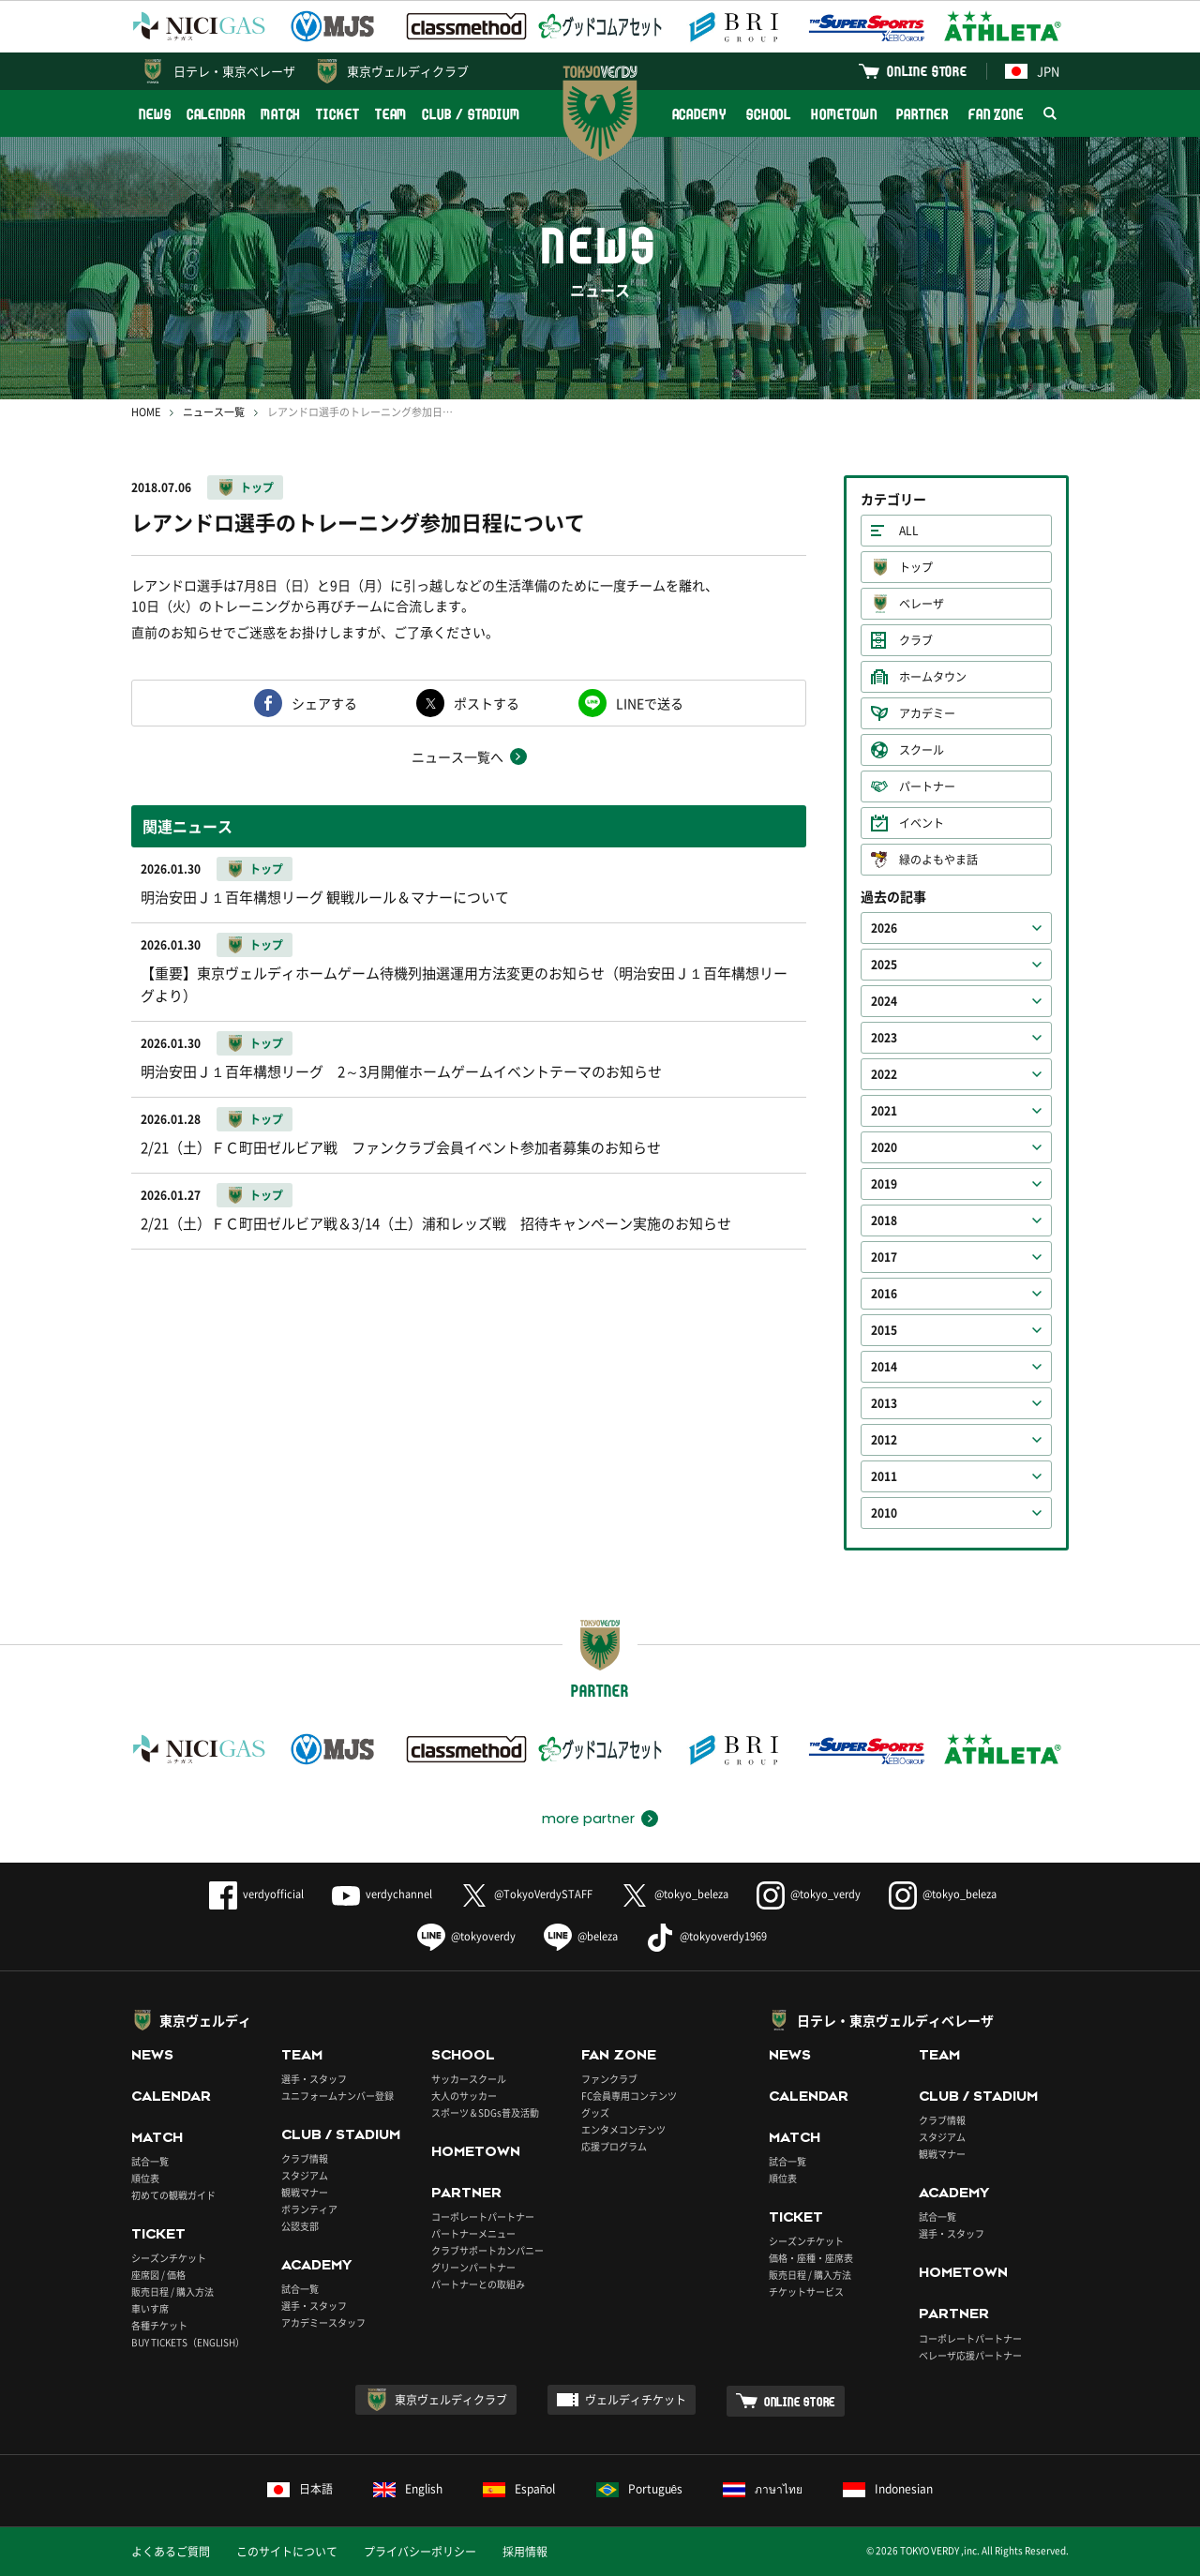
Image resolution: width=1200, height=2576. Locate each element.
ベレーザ (921, 603)
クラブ (916, 640)
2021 (884, 1110)
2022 (884, 1074)
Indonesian (888, 2488)
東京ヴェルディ (205, 2020)
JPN (1032, 71)
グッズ (595, 2112)
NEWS (155, 114)
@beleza (581, 1936)
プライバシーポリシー (420, 2551)
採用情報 (525, 2551)
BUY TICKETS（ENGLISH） (188, 2342)
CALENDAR (216, 114)
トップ (257, 487)
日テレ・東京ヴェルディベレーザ (895, 2020)
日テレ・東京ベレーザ (234, 71)
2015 (884, 1330)
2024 (884, 1001)
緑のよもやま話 (938, 859)
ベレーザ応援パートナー (970, 2355)
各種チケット (159, 2325)
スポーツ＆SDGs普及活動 (485, 2112)
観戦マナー (304, 2192)
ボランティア (309, 2209)
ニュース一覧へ (457, 756)
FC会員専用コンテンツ (629, 2096)
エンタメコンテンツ (623, 2129)
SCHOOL (768, 114)
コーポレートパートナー (482, 2216)
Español (519, 2488)
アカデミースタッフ (323, 2322)
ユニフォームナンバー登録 (337, 2096)
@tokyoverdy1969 (706, 1936)
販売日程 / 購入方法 (172, 2291)
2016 (884, 1293)
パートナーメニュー (473, 2233)
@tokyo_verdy (809, 1894)
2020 (884, 1147)
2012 (884, 1439)
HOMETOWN (844, 114)
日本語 (300, 2488)
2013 (884, 1403)
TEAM (391, 114)
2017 (884, 1257)
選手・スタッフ (314, 2079)
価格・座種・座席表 (811, 2258)
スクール (921, 749)
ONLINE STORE (927, 71)
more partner (588, 1818)
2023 (884, 1037)
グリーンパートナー (473, 2267)
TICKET (337, 114)
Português (639, 2488)
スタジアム (304, 2175)
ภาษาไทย (762, 2488)
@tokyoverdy (466, 1936)
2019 (884, 1184)
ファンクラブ (609, 2079)
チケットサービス (806, 2291)
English (407, 2488)
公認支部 (300, 2226)
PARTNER (922, 114)
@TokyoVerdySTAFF (526, 1894)
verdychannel (382, 1894)
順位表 (145, 2178)
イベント (921, 823)
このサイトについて (287, 2551)
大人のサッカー (464, 2096)
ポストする (486, 703)
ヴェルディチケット (635, 2399)
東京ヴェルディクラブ (408, 71)
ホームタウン (933, 676)
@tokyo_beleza (674, 1894)
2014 (884, 1366)
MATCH (281, 114)
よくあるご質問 (170, 2551)
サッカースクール (468, 2079)
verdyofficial (256, 1894)
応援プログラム (614, 2146)
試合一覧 (150, 2161)
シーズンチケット (168, 2258)
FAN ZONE (996, 114)
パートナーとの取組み (478, 2284)
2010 (884, 1513)
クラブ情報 (304, 2158)
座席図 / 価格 (158, 2275)
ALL (909, 530)
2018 (884, 1220)
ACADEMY (699, 114)
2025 (884, 964)
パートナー (927, 786)
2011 (884, 1476)
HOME (145, 412)
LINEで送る (649, 703)
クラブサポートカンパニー (487, 2250)
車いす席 (150, 2308)
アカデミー (927, 713)
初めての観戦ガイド (173, 2195)
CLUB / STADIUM (471, 114)
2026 (884, 928)
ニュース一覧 (214, 412)
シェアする (324, 703)
